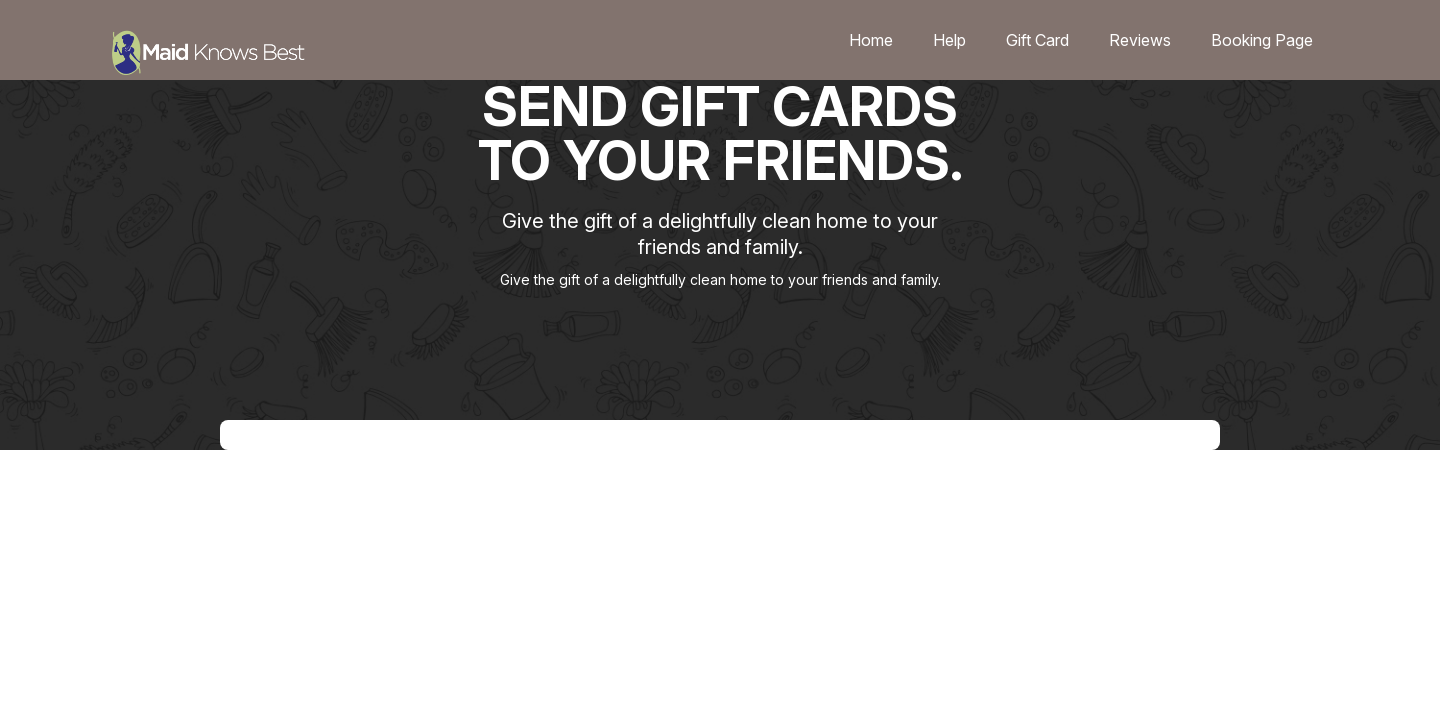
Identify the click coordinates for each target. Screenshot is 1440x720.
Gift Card (1037, 40)
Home (871, 40)
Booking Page (1262, 40)
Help (949, 40)
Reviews (1140, 40)
